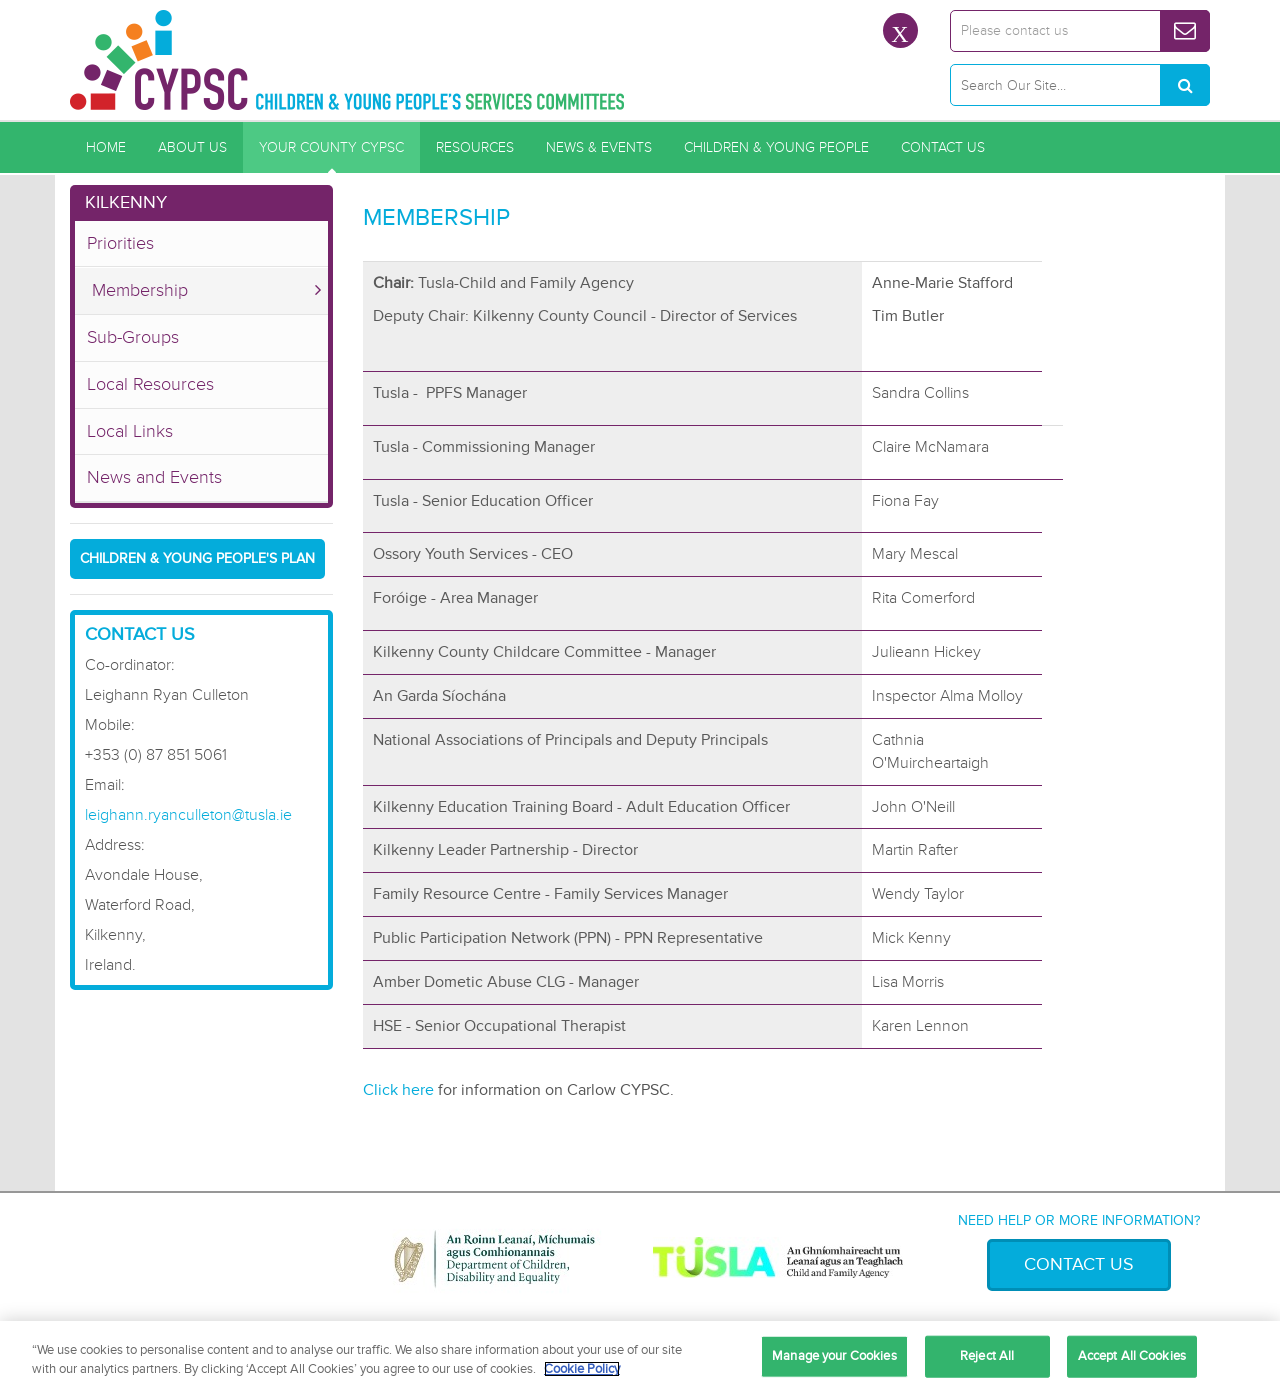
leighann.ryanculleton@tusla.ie (188, 815)
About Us (192, 147)
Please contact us (1014, 30)
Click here (398, 1090)
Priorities (120, 243)
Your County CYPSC (331, 147)
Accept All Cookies (1132, 1356)
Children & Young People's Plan (197, 558)
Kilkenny (126, 202)
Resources (475, 147)
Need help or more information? (1079, 1220)
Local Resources (150, 384)
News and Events (154, 477)
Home (106, 147)
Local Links (130, 431)
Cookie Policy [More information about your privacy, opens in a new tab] (582, 1369)
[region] (640, 1355)
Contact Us (943, 147)
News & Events (599, 147)
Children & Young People (776, 147)
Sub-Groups (133, 337)
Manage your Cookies (834, 1356)
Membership (140, 290)
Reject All (987, 1356)
